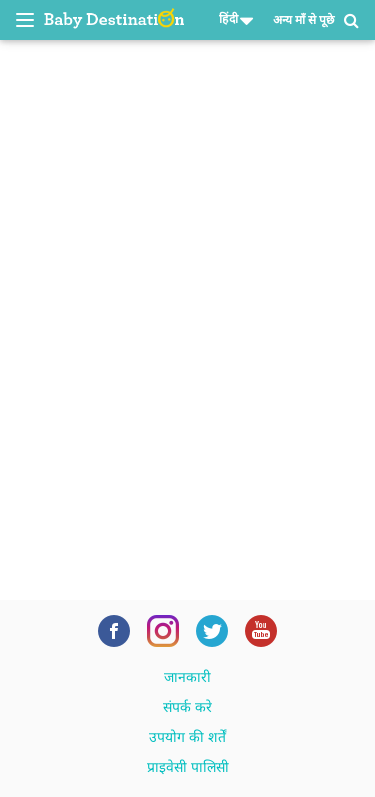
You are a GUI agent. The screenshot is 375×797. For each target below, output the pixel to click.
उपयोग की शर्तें (187, 737)
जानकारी (187, 677)
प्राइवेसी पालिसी (188, 767)
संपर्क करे (187, 707)
